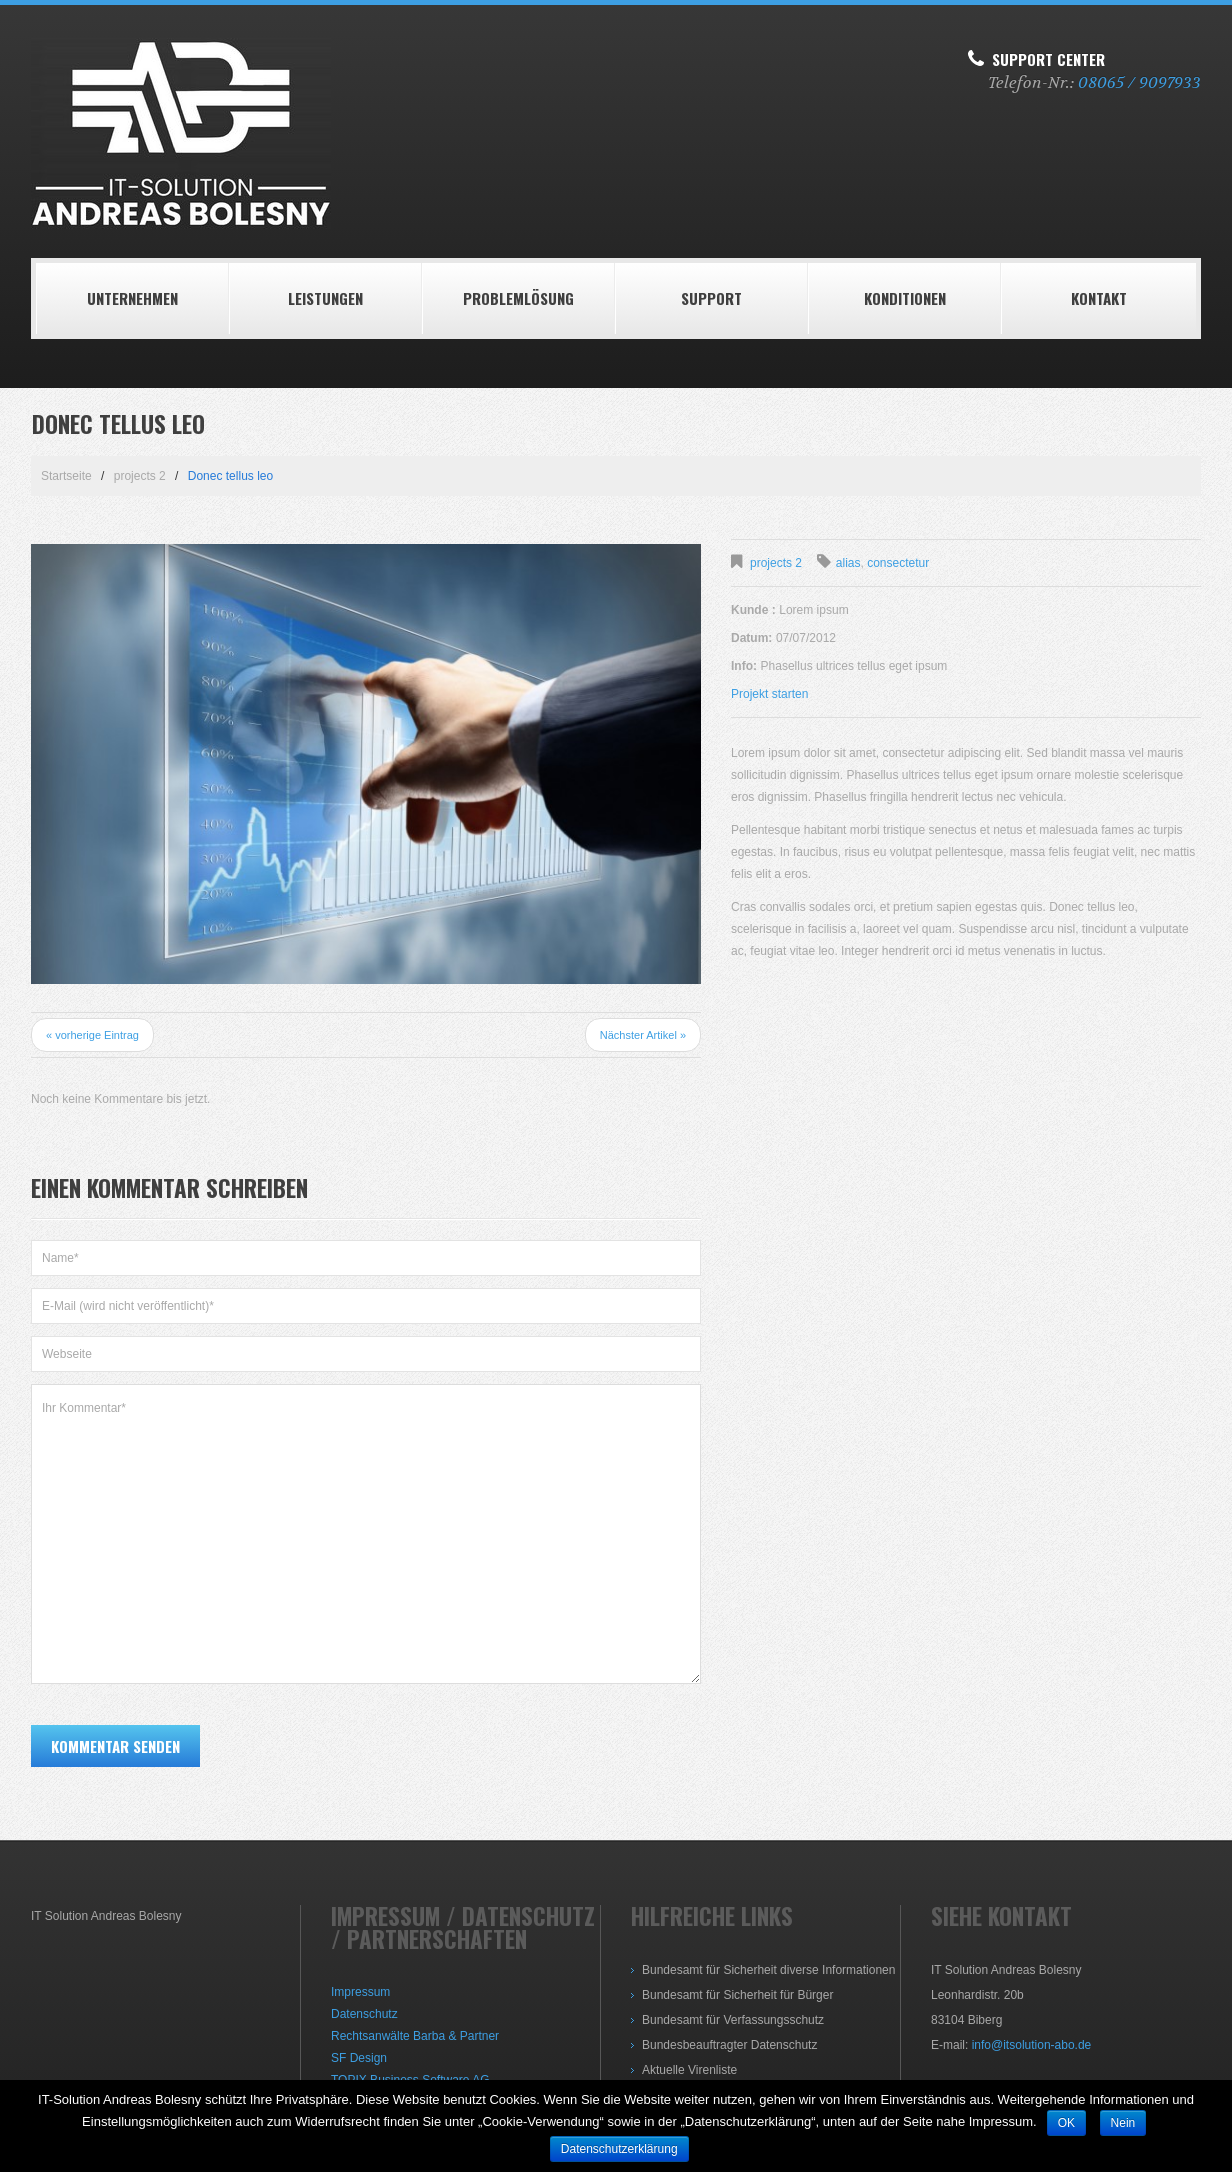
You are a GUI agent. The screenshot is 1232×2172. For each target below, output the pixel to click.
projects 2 (140, 476)
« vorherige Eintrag (92, 1035)
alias (848, 563)
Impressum (360, 1992)
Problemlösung (518, 298)
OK (1066, 2123)
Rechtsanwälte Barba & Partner (415, 2036)
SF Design (359, 2058)
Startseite (66, 476)
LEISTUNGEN (325, 298)
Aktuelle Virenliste (689, 2070)
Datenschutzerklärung (619, 2149)
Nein (1123, 2123)
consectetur (898, 563)
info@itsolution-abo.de (1032, 2045)
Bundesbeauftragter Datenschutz (729, 2045)
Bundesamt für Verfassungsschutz (733, 2020)
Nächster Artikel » (643, 1035)
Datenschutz (364, 2014)
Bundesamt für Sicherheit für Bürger (737, 1995)
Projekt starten (769, 694)
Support (711, 298)
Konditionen (905, 298)
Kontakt (1099, 298)
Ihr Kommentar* (366, 1534)
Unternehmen (132, 298)
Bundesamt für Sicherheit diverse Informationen (768, 1970)
